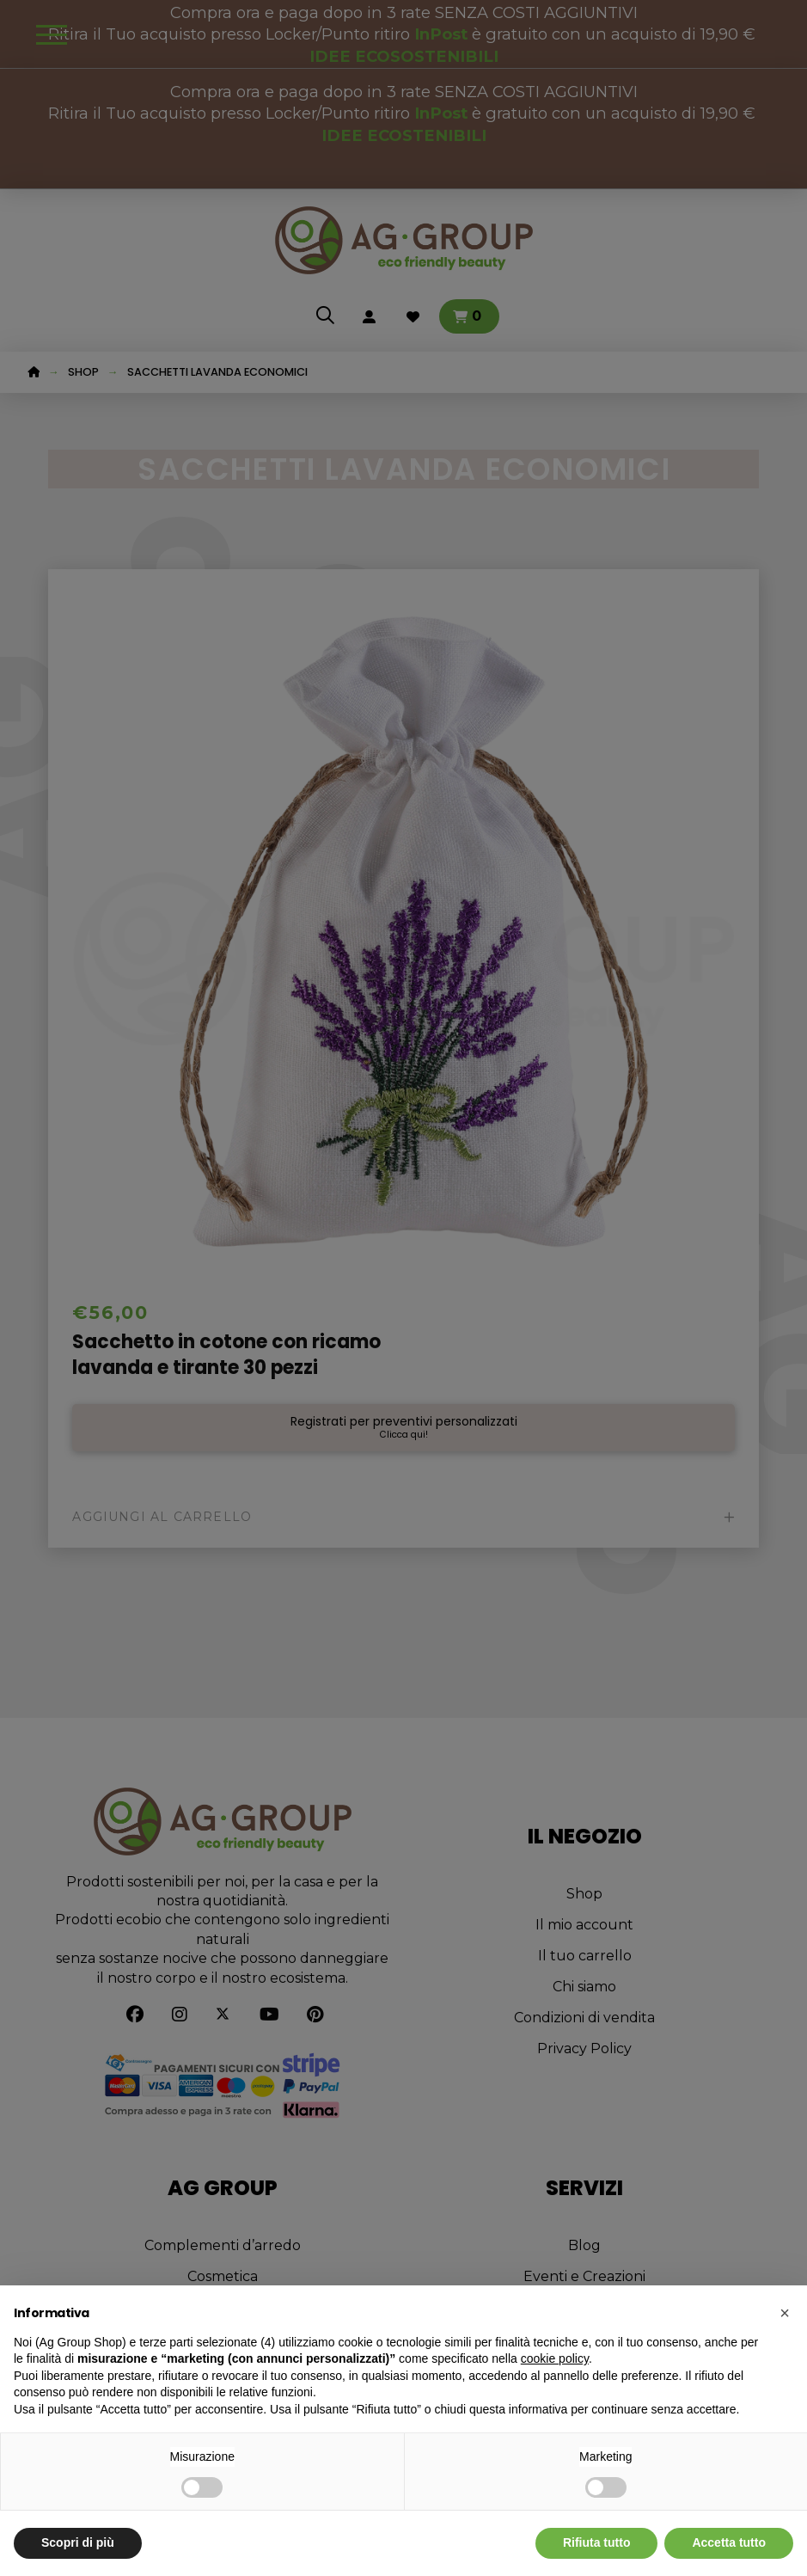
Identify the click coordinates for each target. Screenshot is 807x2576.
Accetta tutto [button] (729, 2542)
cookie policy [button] (555, 2358)
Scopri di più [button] (77, 2542)
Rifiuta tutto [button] (597, 2542)
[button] (784, 2313)
